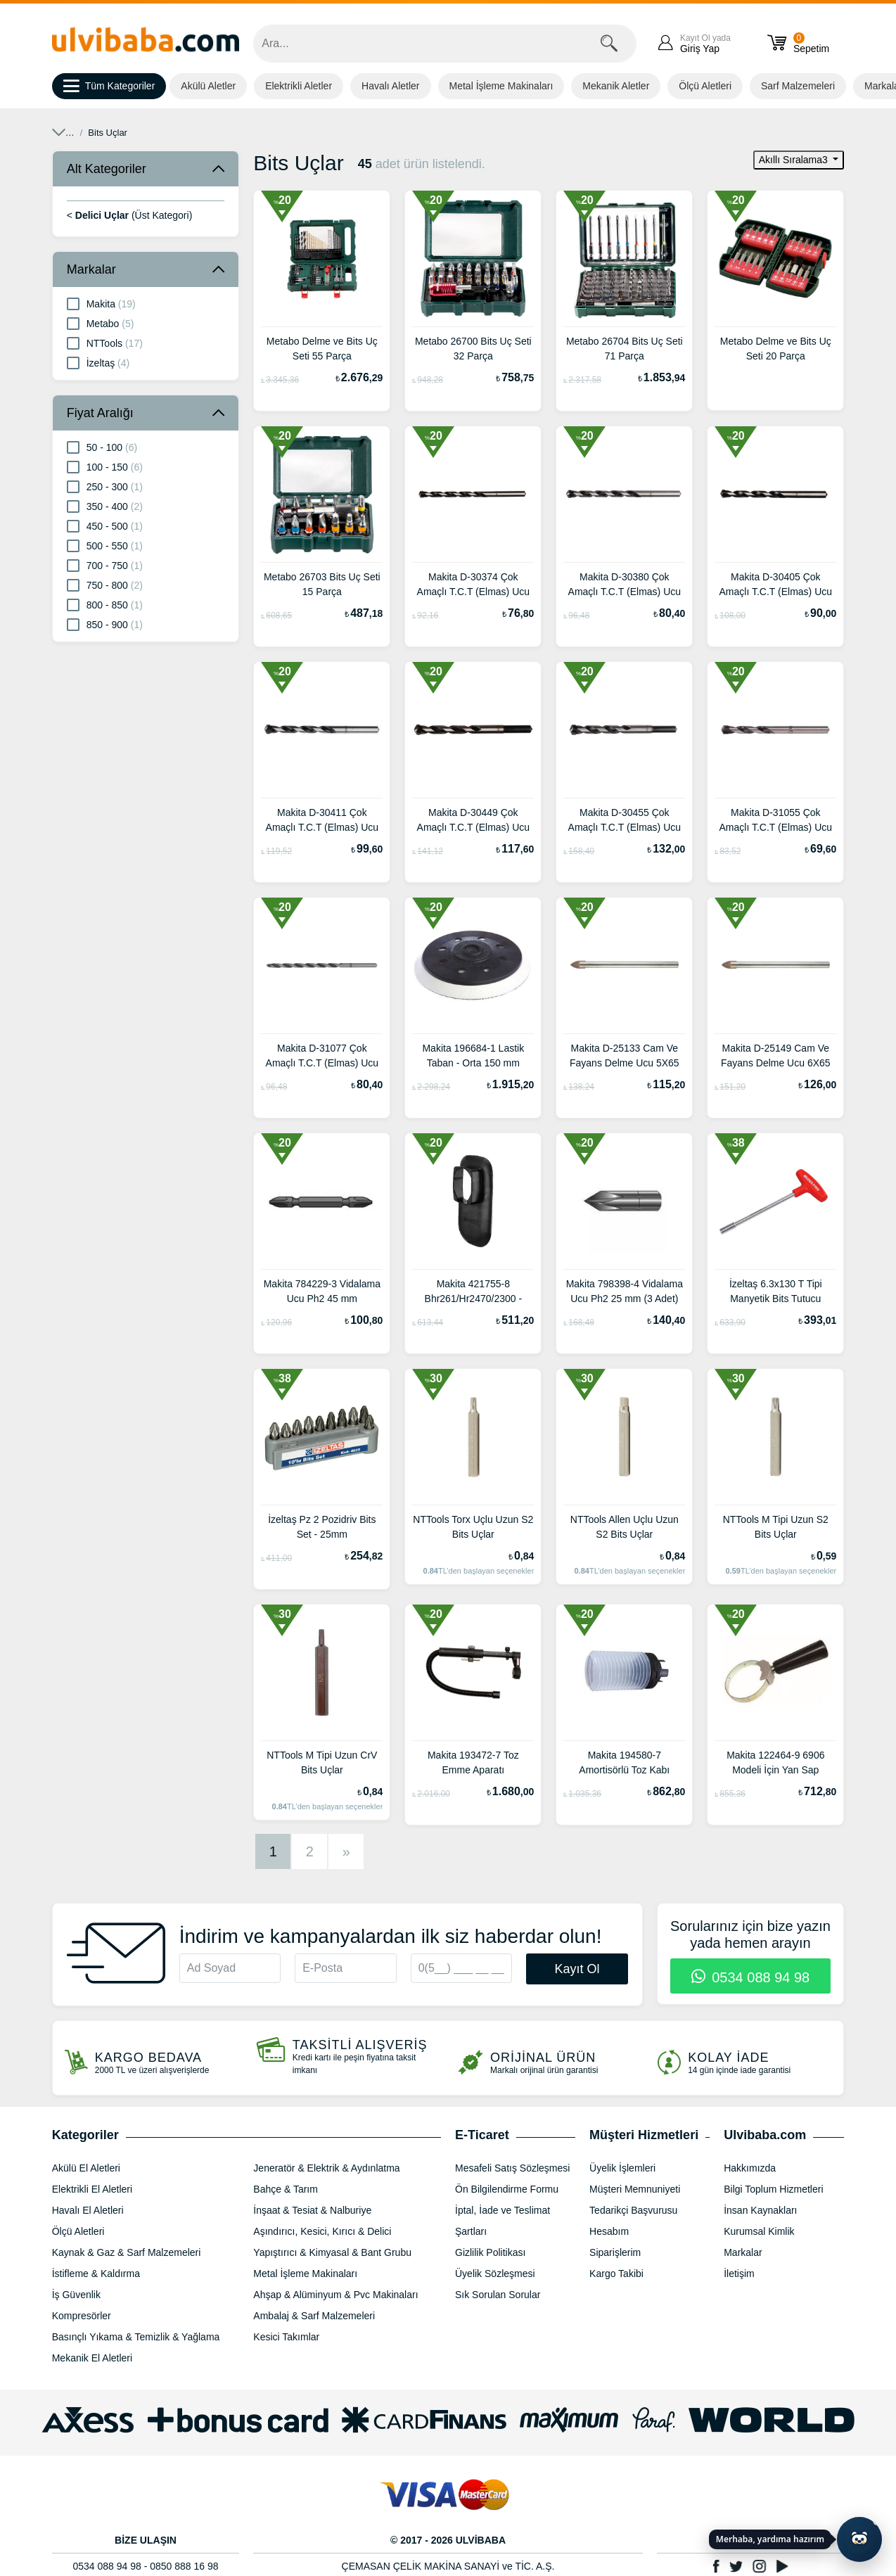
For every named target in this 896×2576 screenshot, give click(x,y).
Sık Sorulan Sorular (497, 2294)
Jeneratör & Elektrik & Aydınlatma (326, 2168)
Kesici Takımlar (286, 2336)
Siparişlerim (615, 2252)
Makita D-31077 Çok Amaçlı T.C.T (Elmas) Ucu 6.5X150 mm (322, 1057)
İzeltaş (98, 362)
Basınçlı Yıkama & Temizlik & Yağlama (136, 2336)
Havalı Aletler (390, 85)
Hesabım (609, 2231)
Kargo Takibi (616, 2273)
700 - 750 (105, 565)
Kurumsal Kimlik (759, 2231)
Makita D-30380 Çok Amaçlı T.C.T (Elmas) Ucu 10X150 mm (624, 586)
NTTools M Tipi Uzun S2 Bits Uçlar (775, 1527)
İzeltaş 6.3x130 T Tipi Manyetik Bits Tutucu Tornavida (775, 1293)
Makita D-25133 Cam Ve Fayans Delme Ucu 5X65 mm (624, 1057)
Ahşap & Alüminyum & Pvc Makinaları (335, 2294)
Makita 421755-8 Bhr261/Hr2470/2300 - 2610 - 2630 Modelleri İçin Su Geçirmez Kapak (473, 1293)
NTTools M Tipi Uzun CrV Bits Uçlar (322, 1762)
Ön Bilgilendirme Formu (506, 2189)
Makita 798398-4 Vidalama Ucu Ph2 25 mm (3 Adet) (624, 1291)
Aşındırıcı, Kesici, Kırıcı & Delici (169, 132)
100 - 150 (105, 466)
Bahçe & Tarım (285, 2189)
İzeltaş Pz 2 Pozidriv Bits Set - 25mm (322, 1527)
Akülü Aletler (208, 85)
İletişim (739, 2273)
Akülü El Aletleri (86, 2168)
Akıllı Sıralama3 (795, 159)
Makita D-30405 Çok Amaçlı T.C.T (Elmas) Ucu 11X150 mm (776, 586)
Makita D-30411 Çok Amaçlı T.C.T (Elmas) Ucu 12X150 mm (322, 821)
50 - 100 (102, 446)
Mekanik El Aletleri (92, 2358)
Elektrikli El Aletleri (92, 2189)
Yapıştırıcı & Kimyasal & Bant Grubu (332, 2252)
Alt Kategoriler (106, 169)
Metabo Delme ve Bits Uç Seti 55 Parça (322, 349)
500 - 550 (105, 545)
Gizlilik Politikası (490, 2252)
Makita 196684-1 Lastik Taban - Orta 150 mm (473, 1055)
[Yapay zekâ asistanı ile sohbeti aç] (859, 2539)
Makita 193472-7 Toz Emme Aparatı (473, 1762)
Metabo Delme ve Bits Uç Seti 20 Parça (775, 349)
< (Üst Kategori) (130, 215)
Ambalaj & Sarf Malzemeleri (314, 2315)
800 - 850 (105, 604)
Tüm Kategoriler (109, 86)
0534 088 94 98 (750, 1977)
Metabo (100, 323)
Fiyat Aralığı (100, 413)
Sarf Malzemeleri (798, 85)
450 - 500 (105, 525)
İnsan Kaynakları (760, 2210)
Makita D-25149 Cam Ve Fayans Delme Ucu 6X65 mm (776, 1057)
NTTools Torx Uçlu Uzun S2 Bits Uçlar (473, 1527)
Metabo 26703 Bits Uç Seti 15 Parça (322, 584)
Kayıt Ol (576, 1969)
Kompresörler (81, 2315)
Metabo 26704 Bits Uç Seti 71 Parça (624, 349)
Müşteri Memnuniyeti (634, 2189)
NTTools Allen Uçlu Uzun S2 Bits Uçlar (624, 1527)
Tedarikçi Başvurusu (633, 2210)
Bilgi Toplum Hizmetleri (773, 2189)
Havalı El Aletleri (88, 2210)
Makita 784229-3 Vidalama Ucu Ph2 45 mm (322, 1291)
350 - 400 (105, 505)
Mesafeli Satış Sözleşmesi (512, 2168)
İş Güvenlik (76, 2294)
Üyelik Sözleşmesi (495, 2273)
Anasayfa (71, 132)
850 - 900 (105, 624)
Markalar (91, 269)
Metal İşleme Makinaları (501, 85)
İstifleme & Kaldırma (96, 2273)
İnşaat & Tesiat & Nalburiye (312, 2210)
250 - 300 (105, 486)
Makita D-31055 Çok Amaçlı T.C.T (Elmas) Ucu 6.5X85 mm (776, 821)
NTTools (105, 342)
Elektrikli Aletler (298, 85)
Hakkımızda (750, 2168)
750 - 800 (105, 584)
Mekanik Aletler (615, 85)
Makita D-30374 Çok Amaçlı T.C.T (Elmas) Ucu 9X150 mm (473, 586)
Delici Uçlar (273, 132)
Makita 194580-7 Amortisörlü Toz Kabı (624, 1762)
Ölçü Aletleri (705, 85)
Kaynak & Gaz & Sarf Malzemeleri (126, 2252)
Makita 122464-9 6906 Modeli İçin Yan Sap (775, 1762)
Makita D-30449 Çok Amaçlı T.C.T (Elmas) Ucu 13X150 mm (473, 821)
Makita (101, 303)
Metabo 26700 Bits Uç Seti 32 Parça (473, 349)
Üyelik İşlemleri (622, 2168)
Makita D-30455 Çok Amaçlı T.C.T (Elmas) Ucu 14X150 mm (624, 821)
